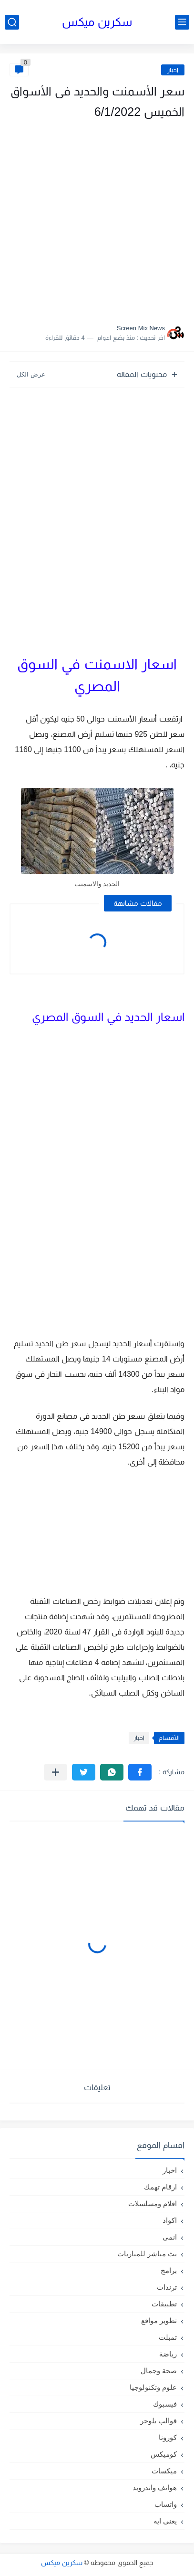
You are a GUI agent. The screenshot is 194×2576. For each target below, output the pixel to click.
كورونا (168, 2437)
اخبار (172, 69)
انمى (170, 2237)
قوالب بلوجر (158, 2421)
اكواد (170, 2220)
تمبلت (168, 2337)
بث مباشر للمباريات (147, 2254)
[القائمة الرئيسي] (182, 22)
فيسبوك (165, 2404)
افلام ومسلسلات (152, 2203)
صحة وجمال (159, 2371)
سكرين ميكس (97, 21)
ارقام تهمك (160, 2187)
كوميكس (164, 2454)
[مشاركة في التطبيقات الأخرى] (55, 1772)
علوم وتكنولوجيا (153, 2387)
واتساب (165, 2504)
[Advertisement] (97, 219)
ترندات (167, 2287)
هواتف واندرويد (155, 2487)
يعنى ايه (165, 2521)
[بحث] (12, 22)
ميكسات (164, 2471)
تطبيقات (164, 2304)
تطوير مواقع (159, 2320)
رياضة (168, 2354)
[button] (140, 1772)
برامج (169, 2270)
